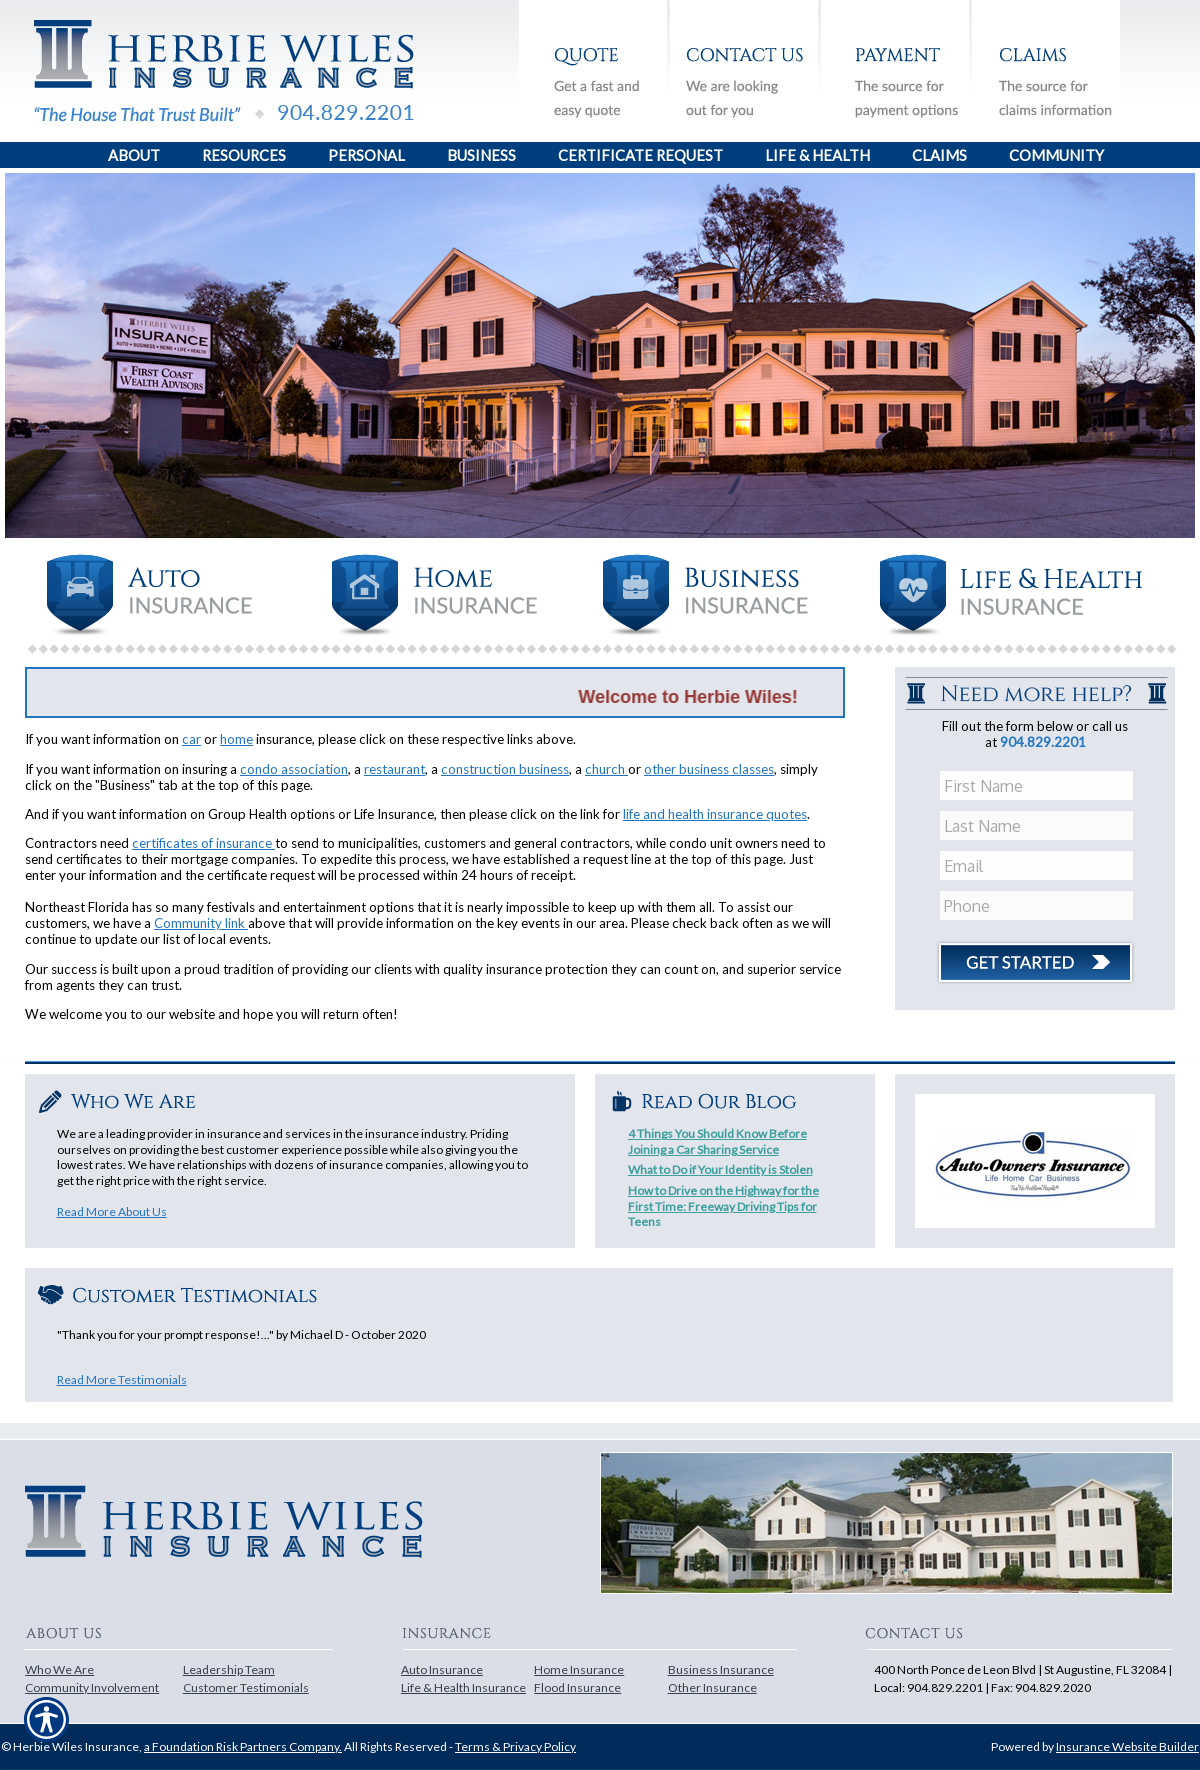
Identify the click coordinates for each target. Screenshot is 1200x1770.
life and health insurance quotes (715, 814)
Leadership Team (229, 1669)
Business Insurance (721, 1669)
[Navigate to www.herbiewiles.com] (21, 509)
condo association (294, 769)
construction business (505, 769)
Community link (201, 923)
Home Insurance (579, 1669)
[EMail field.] (1038, 866)
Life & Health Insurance (463, 1687)
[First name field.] (1038, 786)
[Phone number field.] (1038, 906)
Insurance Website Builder (1127, 1746)
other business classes (709, 769)
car (191, 739)
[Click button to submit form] (1035, 955)
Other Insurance (712, 1687)
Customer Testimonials (246, 1687)
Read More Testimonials (122, 1379)
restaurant (394, 769)
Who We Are (59, 1669)
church (606, 769)
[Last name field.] (1038, 826)
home (236, 739)
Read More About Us (112, 1211)
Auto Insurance (442, 1669)
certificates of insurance (203, 843)
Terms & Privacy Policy (515, 1746)
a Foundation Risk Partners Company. (243, 1746)
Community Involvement (92, 1687)
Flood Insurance (577, 1687)
